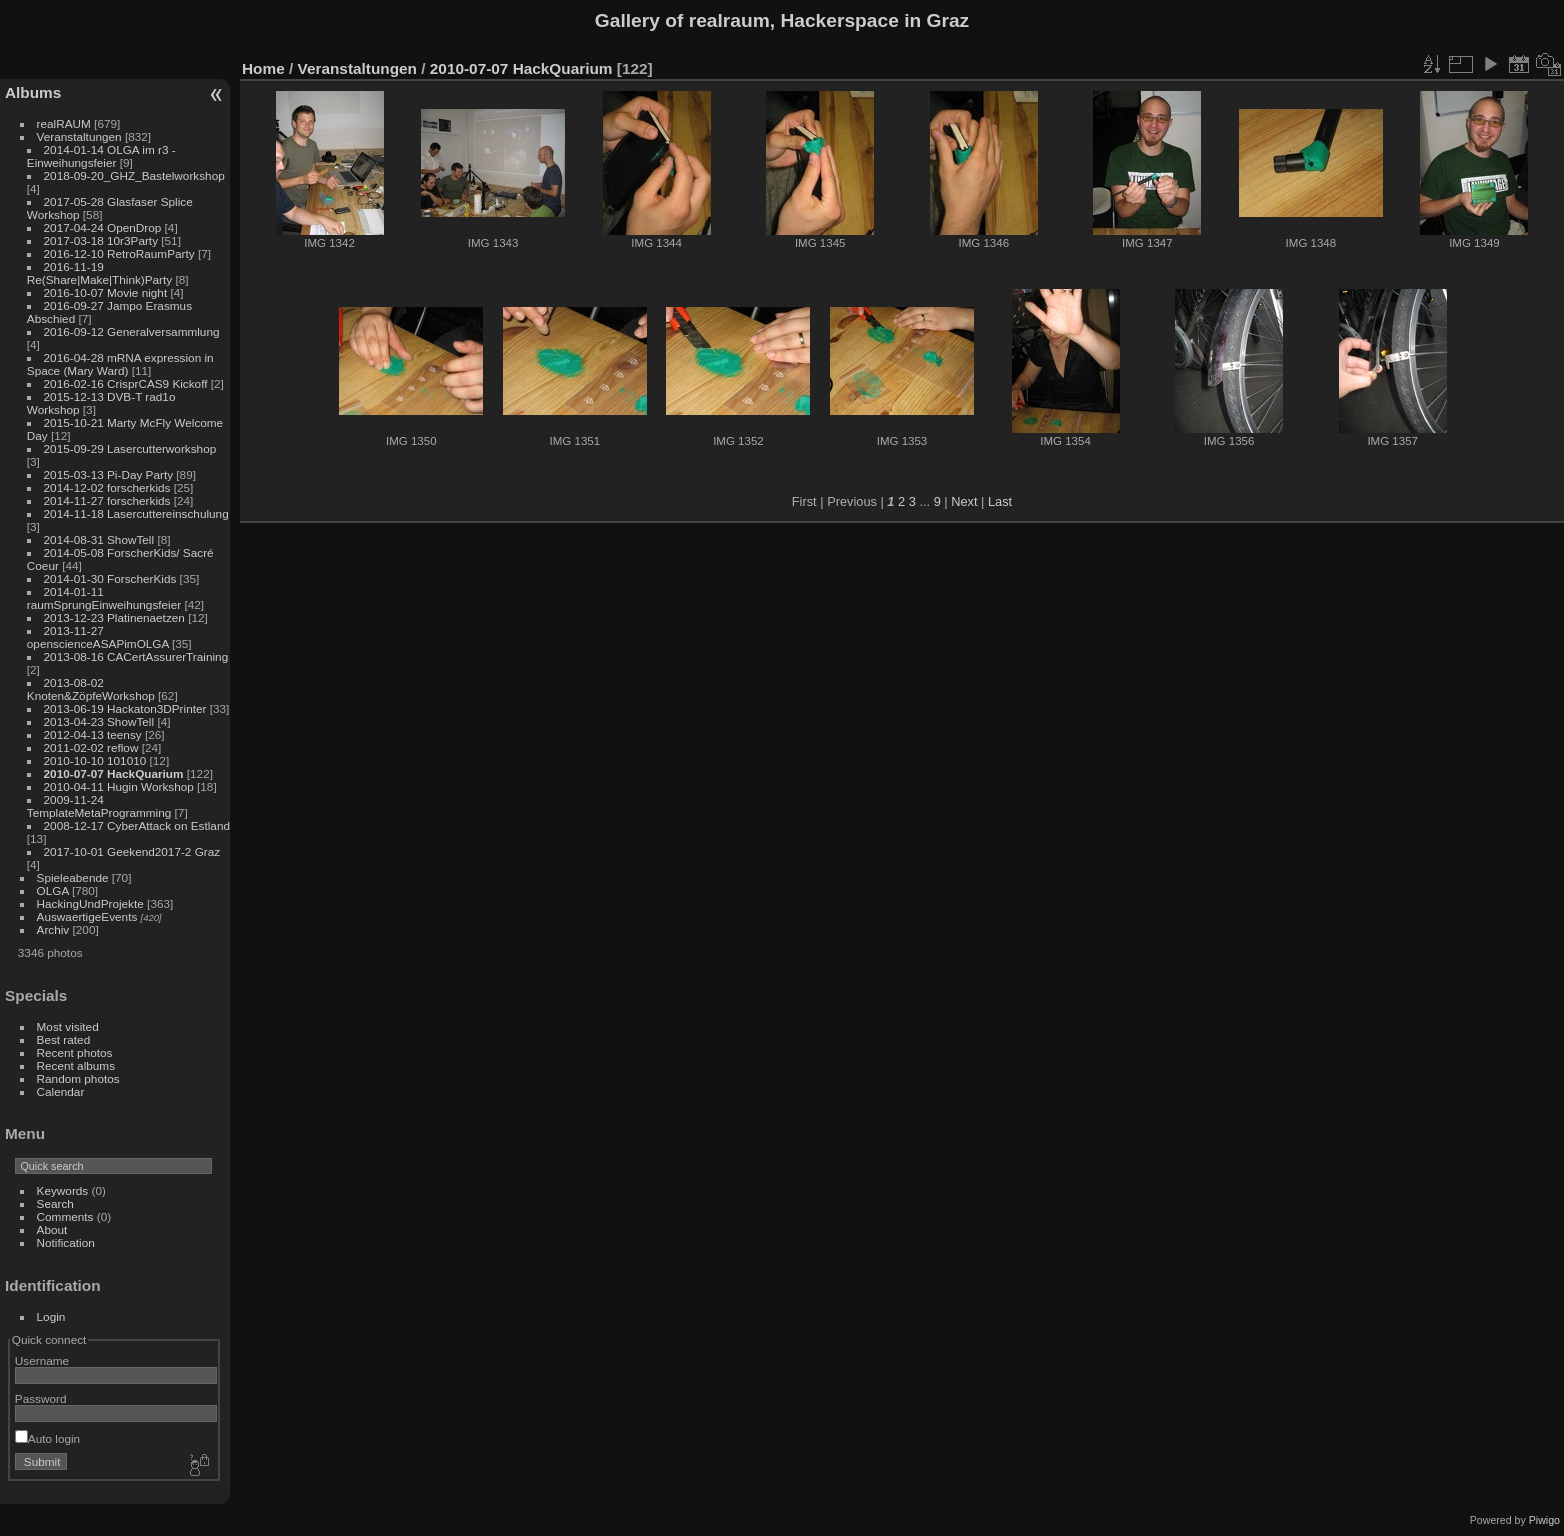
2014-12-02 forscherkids (107, 487)
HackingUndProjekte (90, 903)
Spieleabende (73, 877)
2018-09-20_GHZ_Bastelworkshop (134, 175)
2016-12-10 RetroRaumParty (119, 253)
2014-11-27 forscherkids (107, 500)
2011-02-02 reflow (91, 747)
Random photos (78, 1078)
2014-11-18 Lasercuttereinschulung (136, 513)
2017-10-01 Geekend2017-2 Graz (132, 851)
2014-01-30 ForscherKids (110, 578)
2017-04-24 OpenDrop (103, 227)
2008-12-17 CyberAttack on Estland (137, 825)
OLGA (53, 890)
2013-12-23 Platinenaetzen (114, 617)
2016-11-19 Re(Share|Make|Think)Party (99, 273)
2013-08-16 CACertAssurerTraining (136, 656)
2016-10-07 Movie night (106, 292)
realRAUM (64, 123)
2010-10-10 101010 (95, 760)
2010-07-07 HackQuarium (114, 773)
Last (1000, 501)
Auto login (47, 1438)
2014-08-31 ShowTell (99, 539)
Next (964, 501)
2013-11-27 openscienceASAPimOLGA (98, 637)
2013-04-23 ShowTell (99, 721)
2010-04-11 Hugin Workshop (119, 786)
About (52, 1229)
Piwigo (1544, 1520)
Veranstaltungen (79, 136)
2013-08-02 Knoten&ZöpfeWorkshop (91, 689)
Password (41, 1398)
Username (42, 1360)
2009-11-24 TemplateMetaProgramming (99, 806)
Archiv (53, 929)
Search (55, 1203)
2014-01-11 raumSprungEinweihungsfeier (104, 598)
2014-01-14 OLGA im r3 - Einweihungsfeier (101, 156)
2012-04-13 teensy (93, 734)
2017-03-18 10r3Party (101, 240)
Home (263, 68)
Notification (66, 1242)
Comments (65, 1216)
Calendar (61, 1091)
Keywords (63, 1190)
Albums (33, 92)
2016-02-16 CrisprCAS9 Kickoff (126, 383)
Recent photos (75, 1052)
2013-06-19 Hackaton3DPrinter (125, 708)
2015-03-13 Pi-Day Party (109, 474)
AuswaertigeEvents (87, 916)
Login (51, 1316)
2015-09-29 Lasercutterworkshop (130, 448)
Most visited (68, 1026)
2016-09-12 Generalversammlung (132, 331)
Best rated (64, 1039)
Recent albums (76, 1065)
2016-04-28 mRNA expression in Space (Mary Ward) (120, 364)
